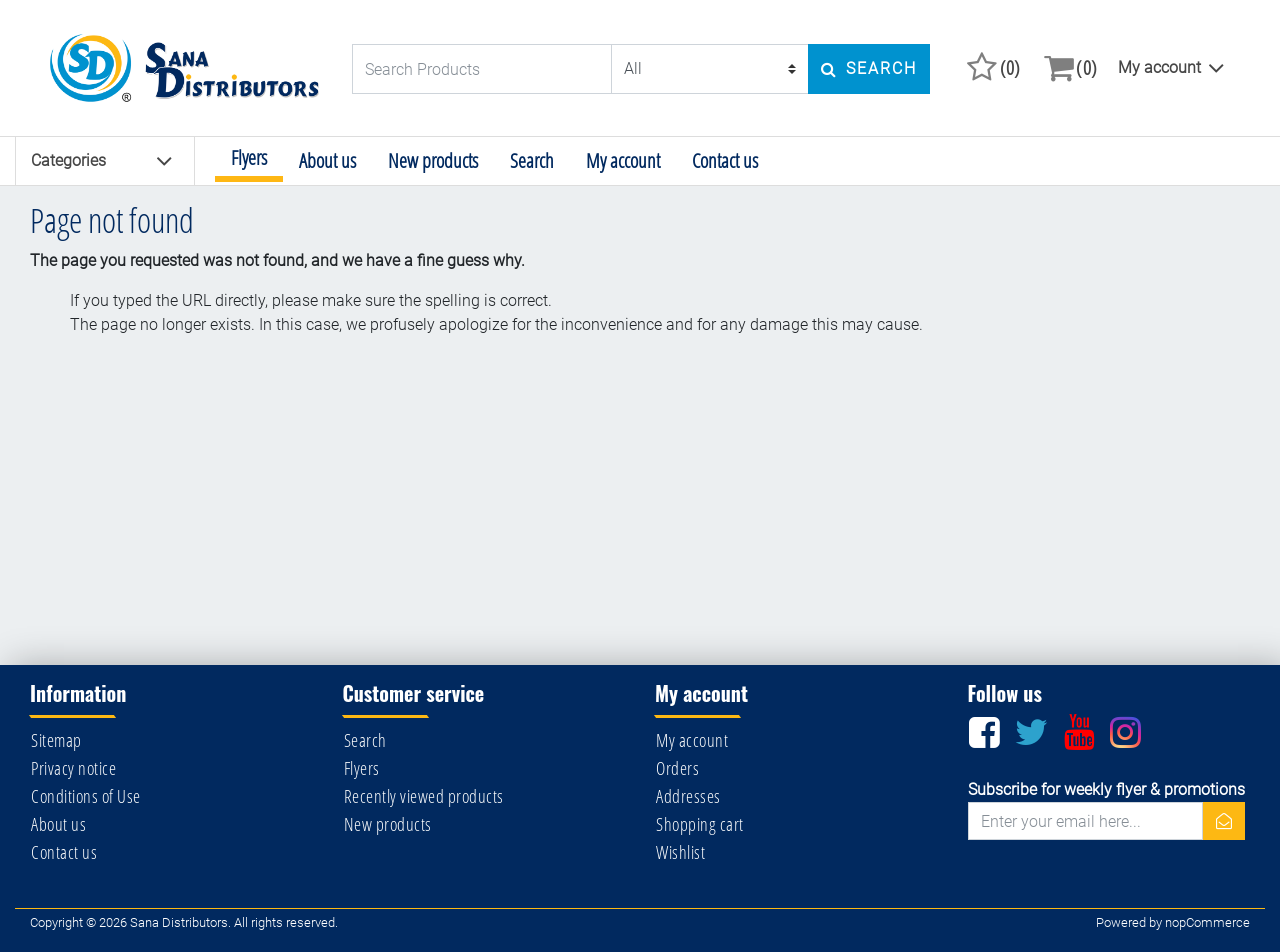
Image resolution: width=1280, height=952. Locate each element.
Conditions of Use (86, 796)
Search (532, 160)
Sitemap (56, 740)
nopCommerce (1207, 922)
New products (433, 160)
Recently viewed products (424, 796)
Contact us (725, 160)
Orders (677, 768)
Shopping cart (700, 824)
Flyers (249, 157)
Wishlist (680, 852)
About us (327, 160)
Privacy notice (73, 768)
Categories (102, 161)
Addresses (688, 796)
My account (1159, 67)
